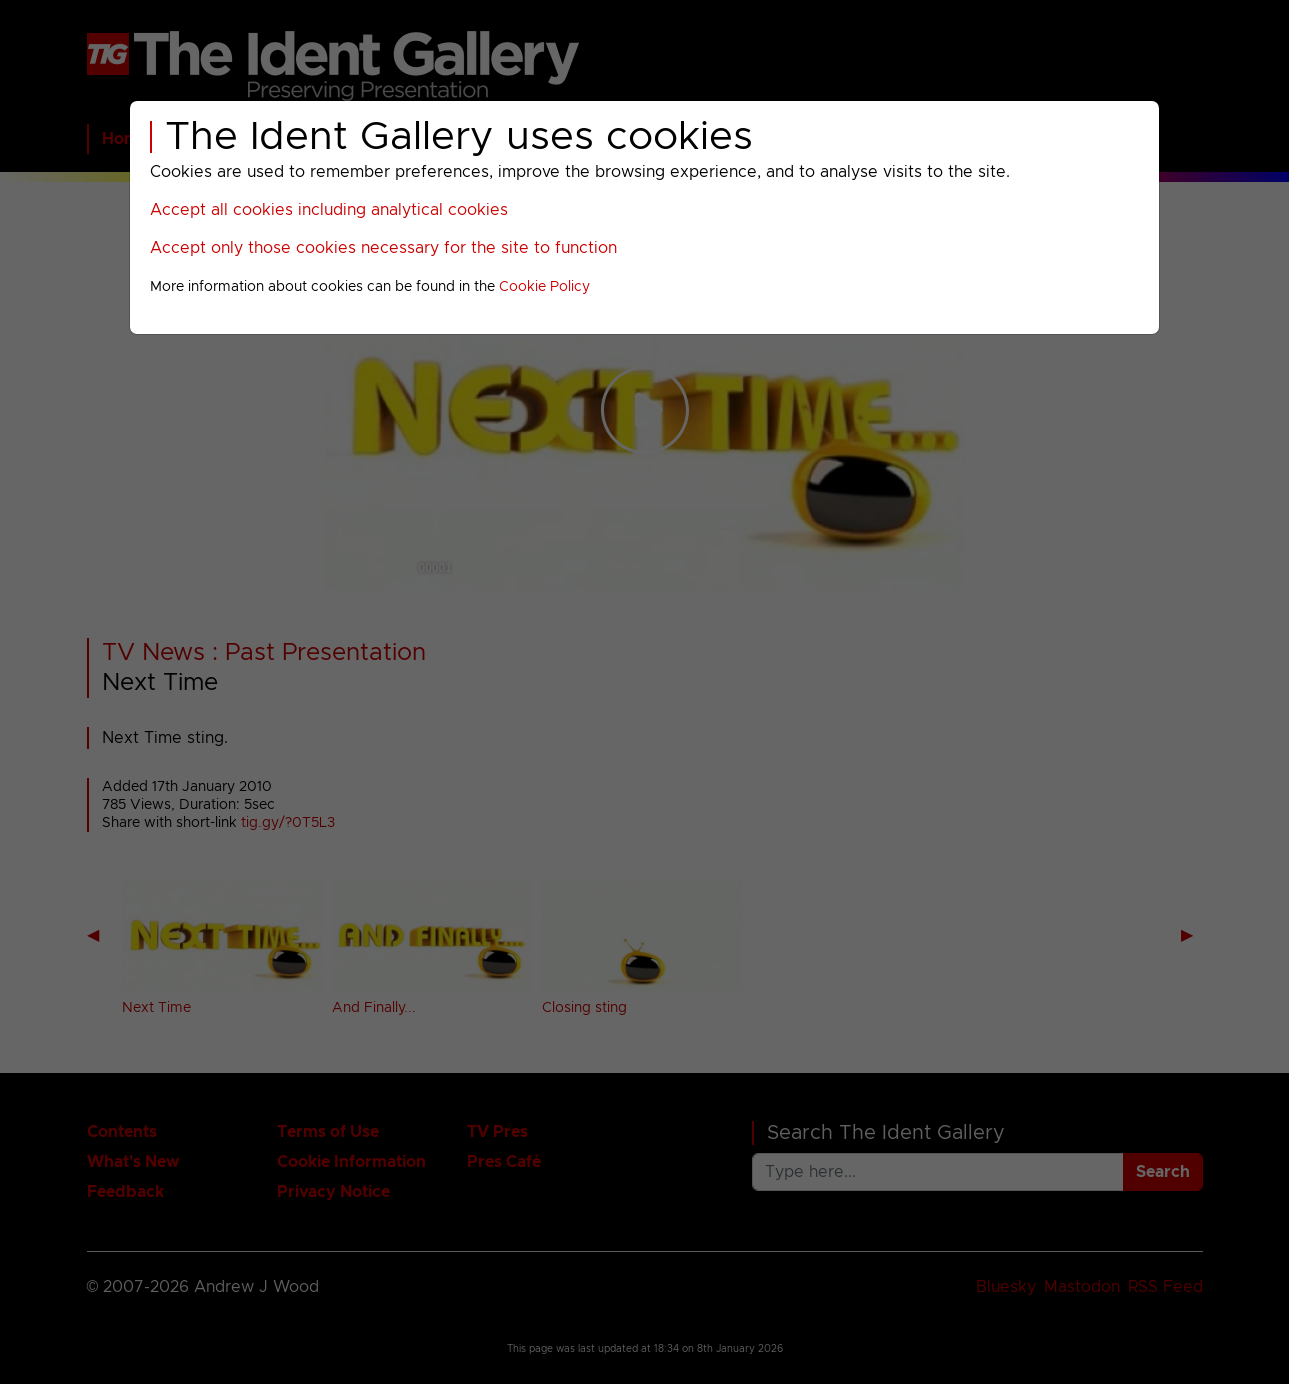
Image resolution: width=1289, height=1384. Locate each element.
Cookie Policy (544, 287)
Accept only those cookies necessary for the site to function (383, 248)
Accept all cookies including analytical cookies (329, 210)
